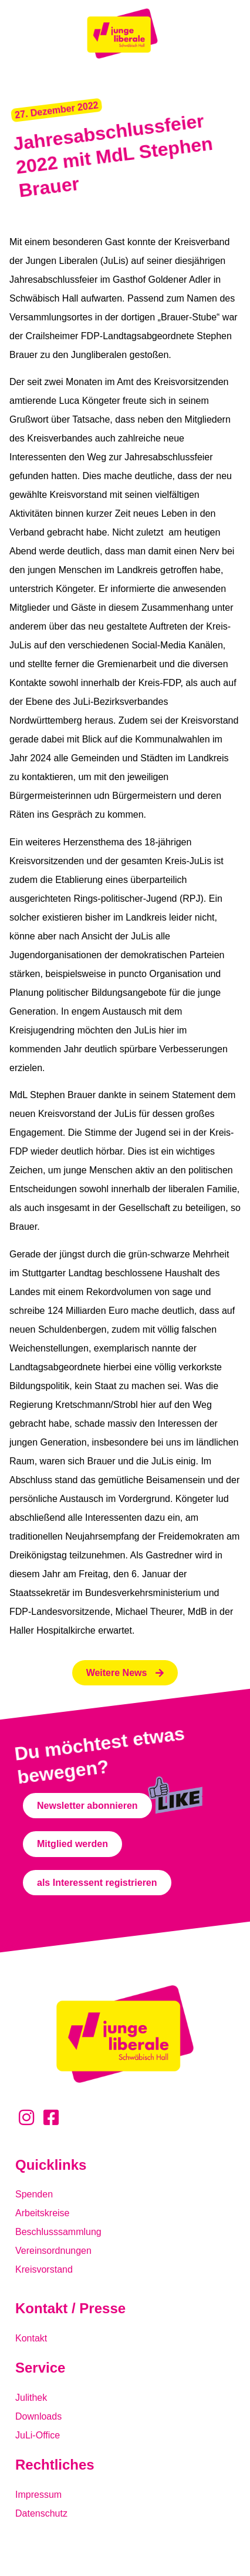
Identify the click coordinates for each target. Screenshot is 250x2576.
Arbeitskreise (42, 2213)
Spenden (34, 2194)
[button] (57, 110)
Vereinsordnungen (53, 2251)
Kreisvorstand (44, 2269)
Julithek (31, 2398)
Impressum (38, 2495)
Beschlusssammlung (58, 2232)
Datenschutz (41, 2513)
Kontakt (31, 2338)
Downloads (38, 2416)
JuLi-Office (37, 2435)
